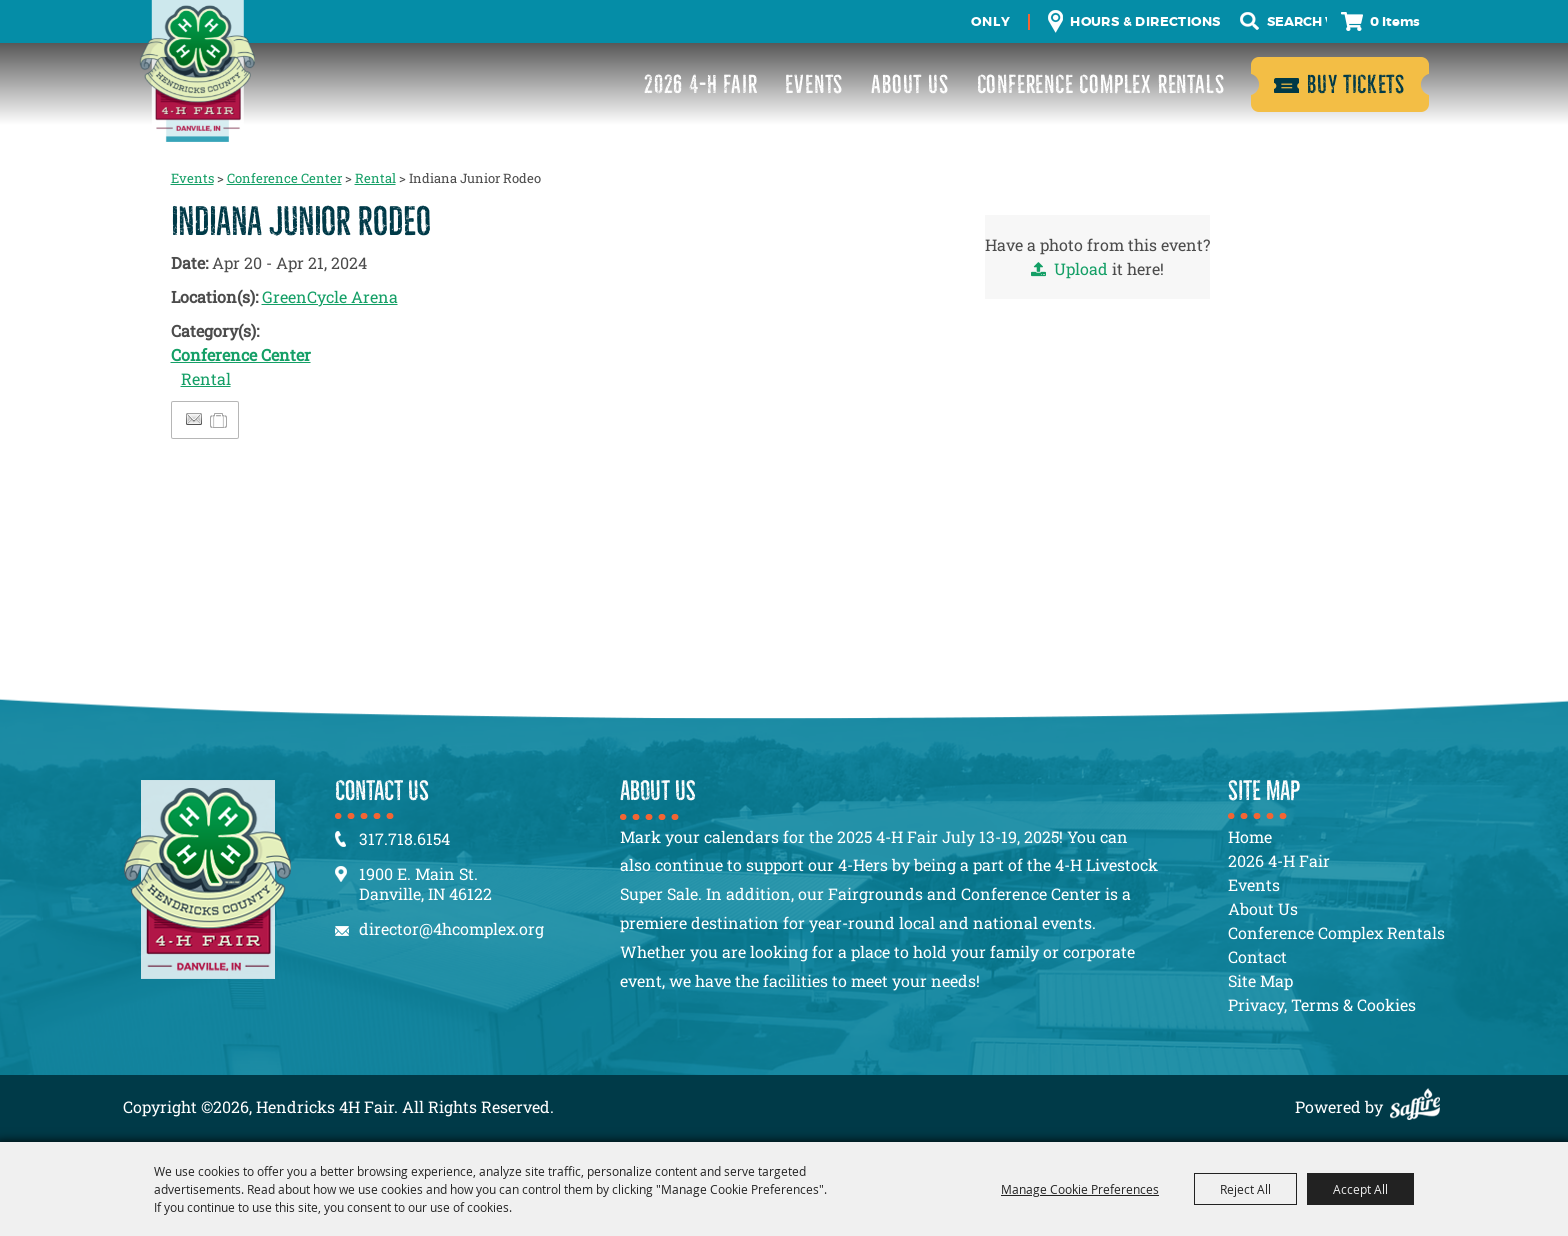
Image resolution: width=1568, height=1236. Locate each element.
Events (814, 84)
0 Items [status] (1395, 21)
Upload (1081, 268)
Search (1250, 21)
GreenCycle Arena (330, 296)
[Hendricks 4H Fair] (197, 71)
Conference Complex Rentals (1101, 84)
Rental (375, 178)
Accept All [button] (1360, 1189)
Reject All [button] (1245, 1189)
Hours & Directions (1145, 21)
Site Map (1260, 980)
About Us (909, 84)
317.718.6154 (404, 838)
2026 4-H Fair (700, 84)
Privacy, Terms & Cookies (1322, 1004)
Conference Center (284, 178)
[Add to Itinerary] (219, 419)
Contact (1257, 956)
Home (1250, 836)
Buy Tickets (1356, 84)
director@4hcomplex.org (451, 928)
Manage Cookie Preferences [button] (1080, 1189)
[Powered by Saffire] (1420, 1106)
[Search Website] (1297, 22)
